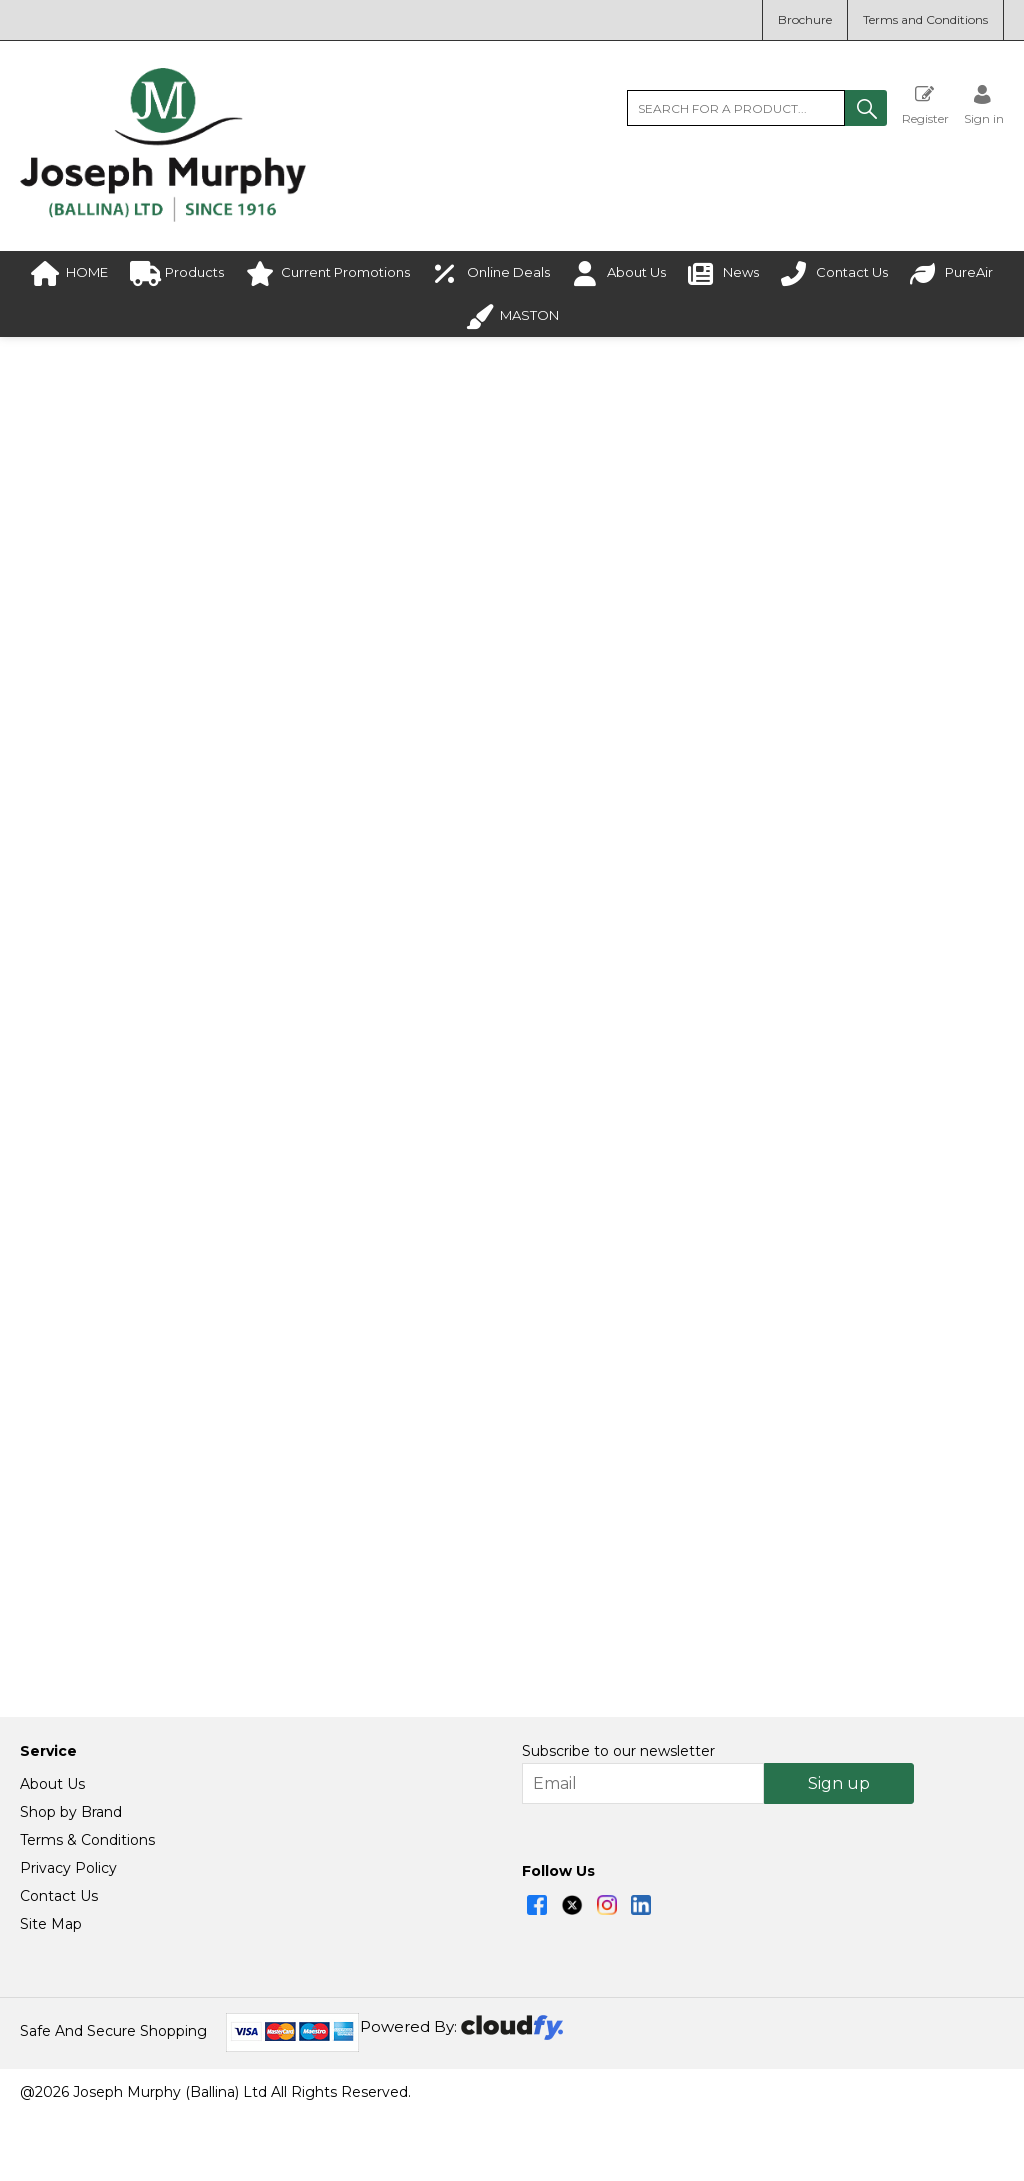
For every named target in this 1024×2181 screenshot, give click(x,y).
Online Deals (491, 273)
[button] (866, 108)
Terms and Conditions (925, 19)
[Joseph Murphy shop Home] (163, 217)
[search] (736, 108)
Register (925, 104)
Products (177, 273)
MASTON (512, 316)
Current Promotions (328, 273)
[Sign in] (984, 104)
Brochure (805, 19)
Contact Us (834, 273)
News (723, 273)
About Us (619, 273)
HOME (69, 273)
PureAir (951, 273)
